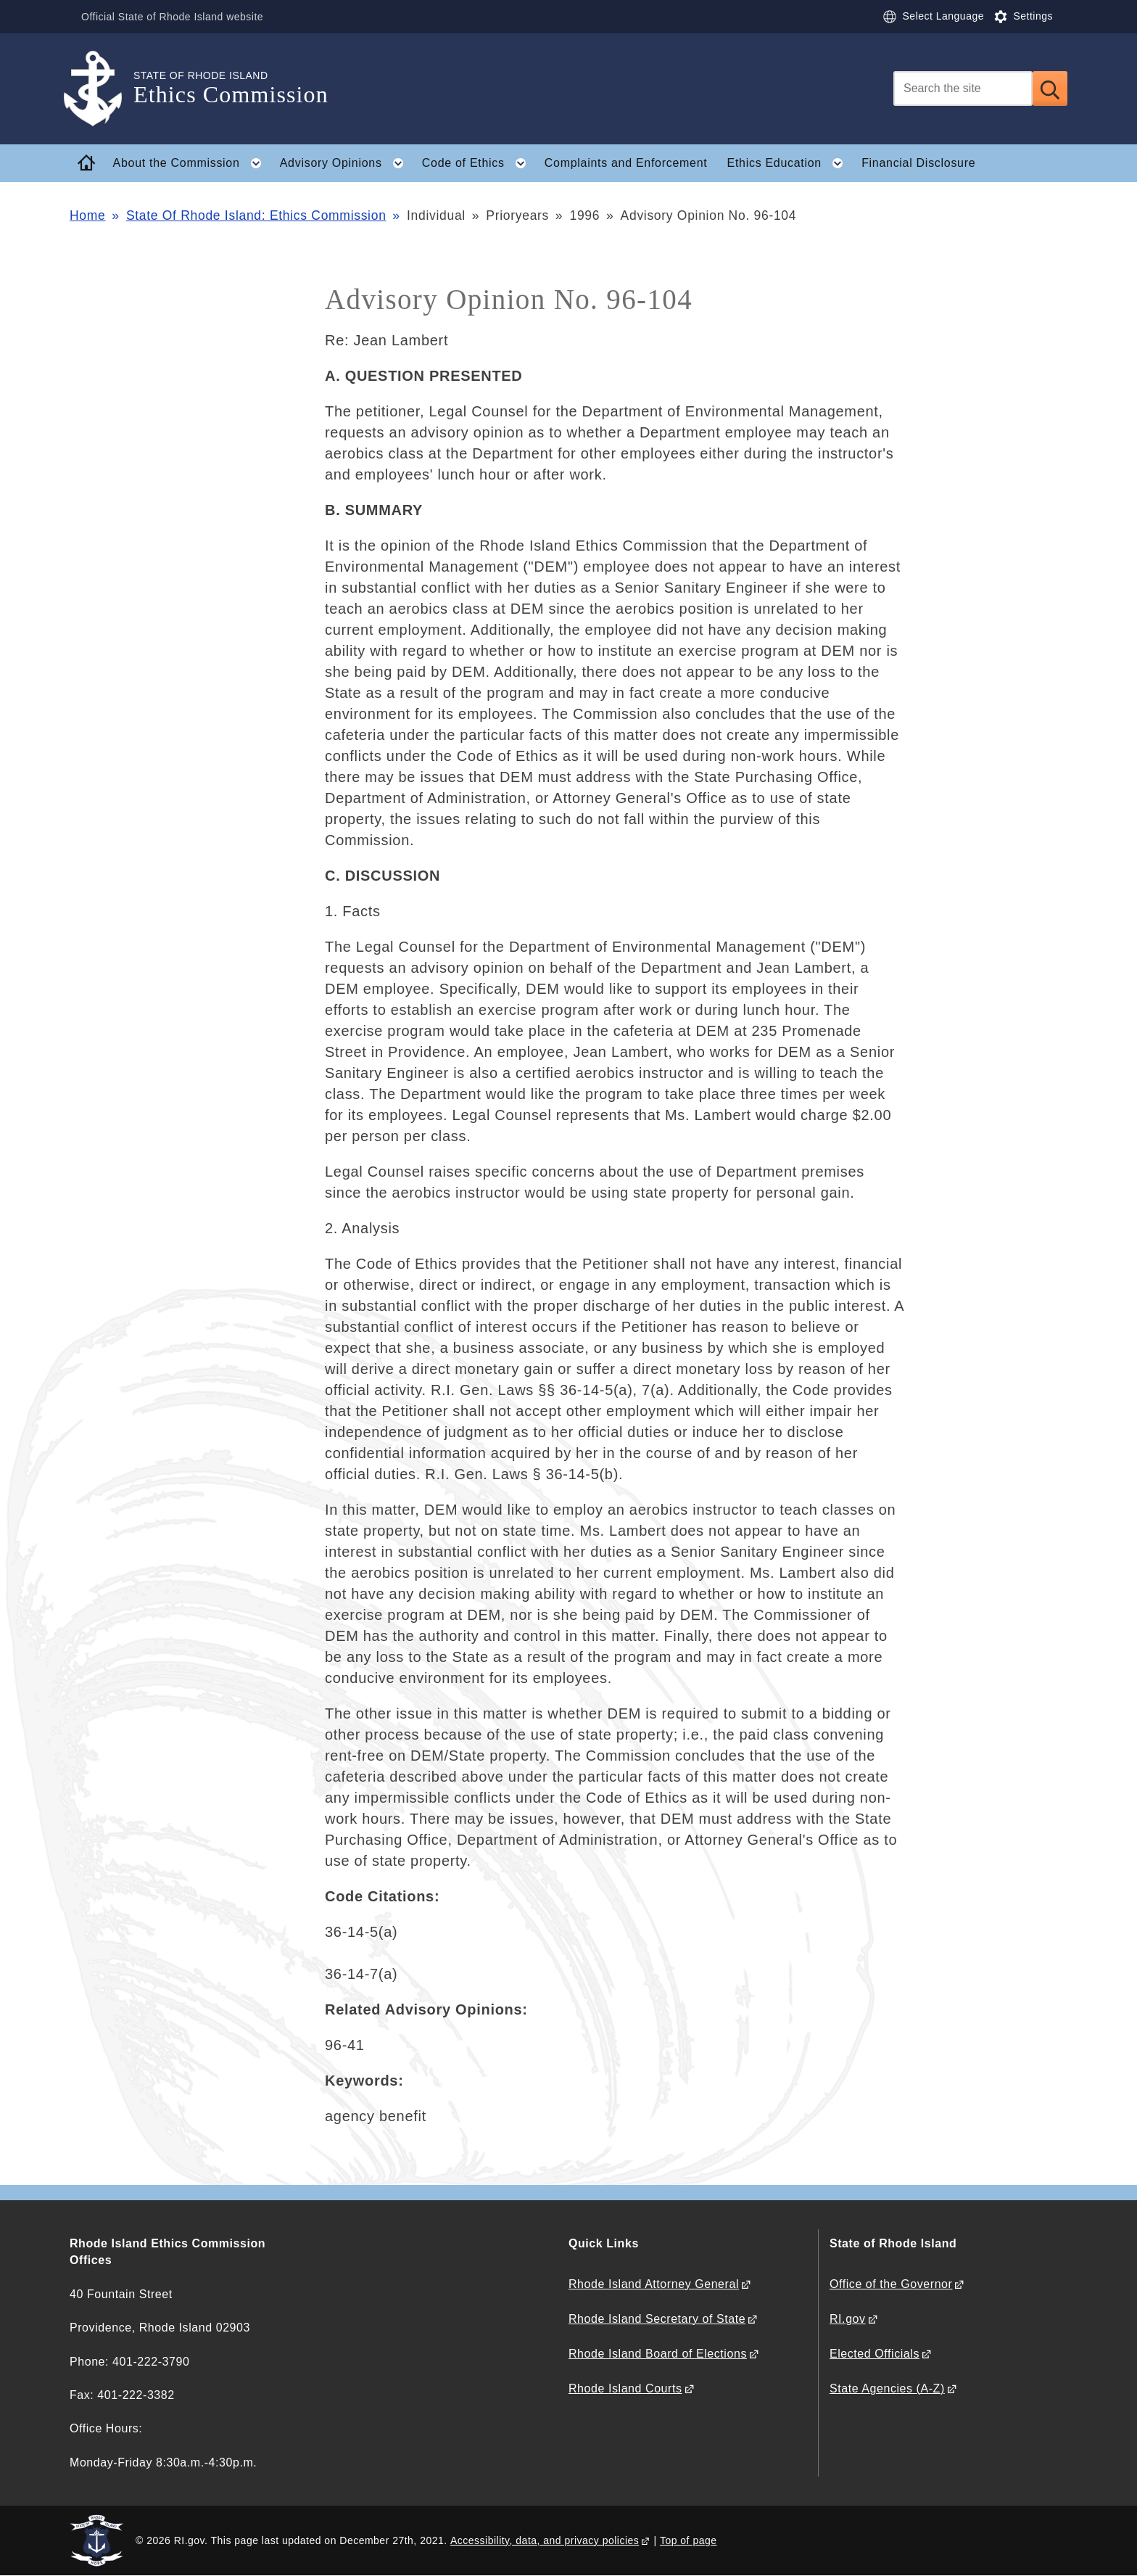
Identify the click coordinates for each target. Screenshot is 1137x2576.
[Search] (963, 88)
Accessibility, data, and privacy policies (544, 2540)
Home (87, 215)
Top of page (688, 2540)
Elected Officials (874, 2353)
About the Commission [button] (191, 163)
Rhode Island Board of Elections (657, 2353)
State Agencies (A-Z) (887, 2388)
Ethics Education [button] (789, 163)
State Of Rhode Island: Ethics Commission (256, 215)
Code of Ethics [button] (478, 163)
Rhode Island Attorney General (653, 2284)
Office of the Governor (891, 2284)
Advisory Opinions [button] (346, 163)
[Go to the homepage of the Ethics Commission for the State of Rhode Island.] (101, 89)
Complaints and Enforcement (626, 163)
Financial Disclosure (918, 163)
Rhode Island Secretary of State (656, 2319)
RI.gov (848, 2319)
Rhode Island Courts (625, 2388)
